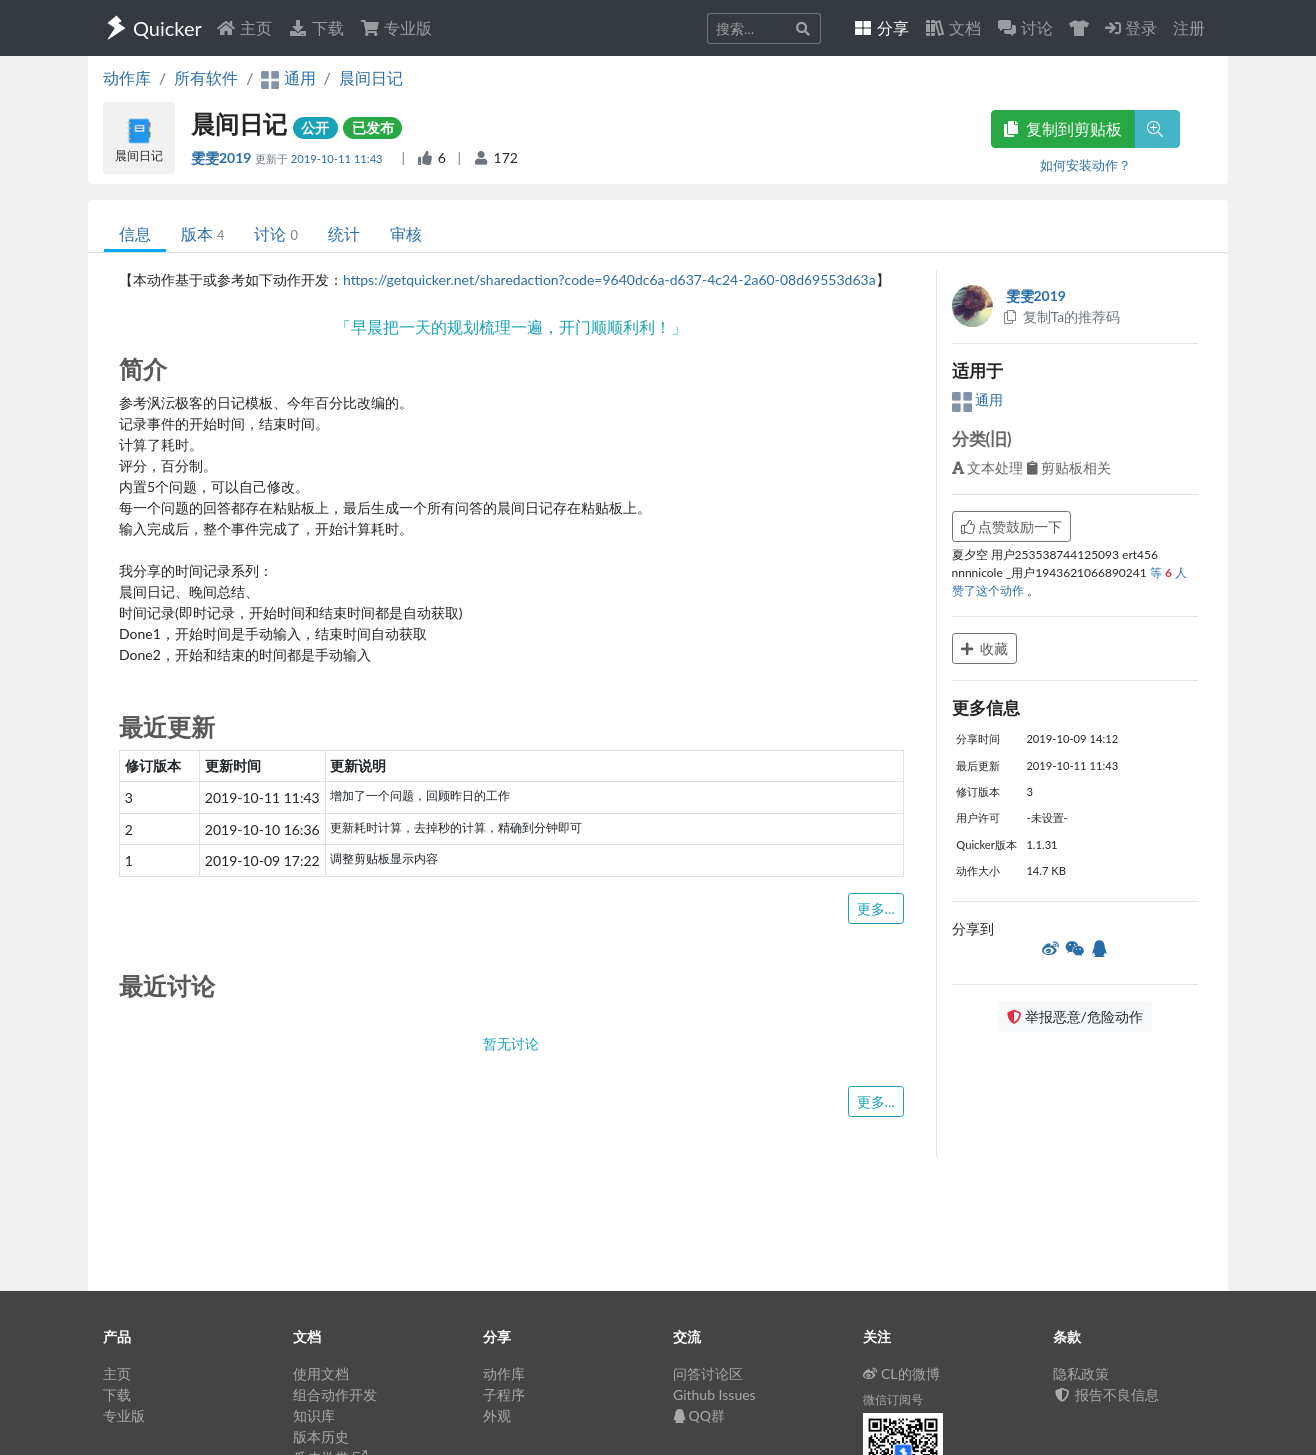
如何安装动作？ (1085, 165)
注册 (1189, 27)
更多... (876, 908)
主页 (244, 27)
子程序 (504, 1394)
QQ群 (699, 1415)
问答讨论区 (708, 1373)
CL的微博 (901, 1373)
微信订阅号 (893, 1399)
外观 (497, 1415)
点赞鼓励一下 (1012, 526)
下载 (316, 27)
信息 (135, 233)
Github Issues (714, 1394)
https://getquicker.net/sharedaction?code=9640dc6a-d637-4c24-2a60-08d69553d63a (609, 279)
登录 (1131, 27)
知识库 (314, 1415)
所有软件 (206, 77)
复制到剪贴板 (1063, 128)
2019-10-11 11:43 (338, 158)
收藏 (985, 648)
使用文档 (321, 1373)
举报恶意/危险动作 (1075, 1016)
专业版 (396, 27)
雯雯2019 (223, 157)
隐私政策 (1081, 1373)
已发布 (373, 127)
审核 (406, 233)
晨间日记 (371, 77)
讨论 (275, 233)
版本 (202, 233)
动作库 (127, 77)
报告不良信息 (1106, 1394)
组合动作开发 (335, 1394)
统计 (344, 233)
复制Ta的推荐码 (1061, 316)
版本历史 (321, 1436)
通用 (978, 399)
